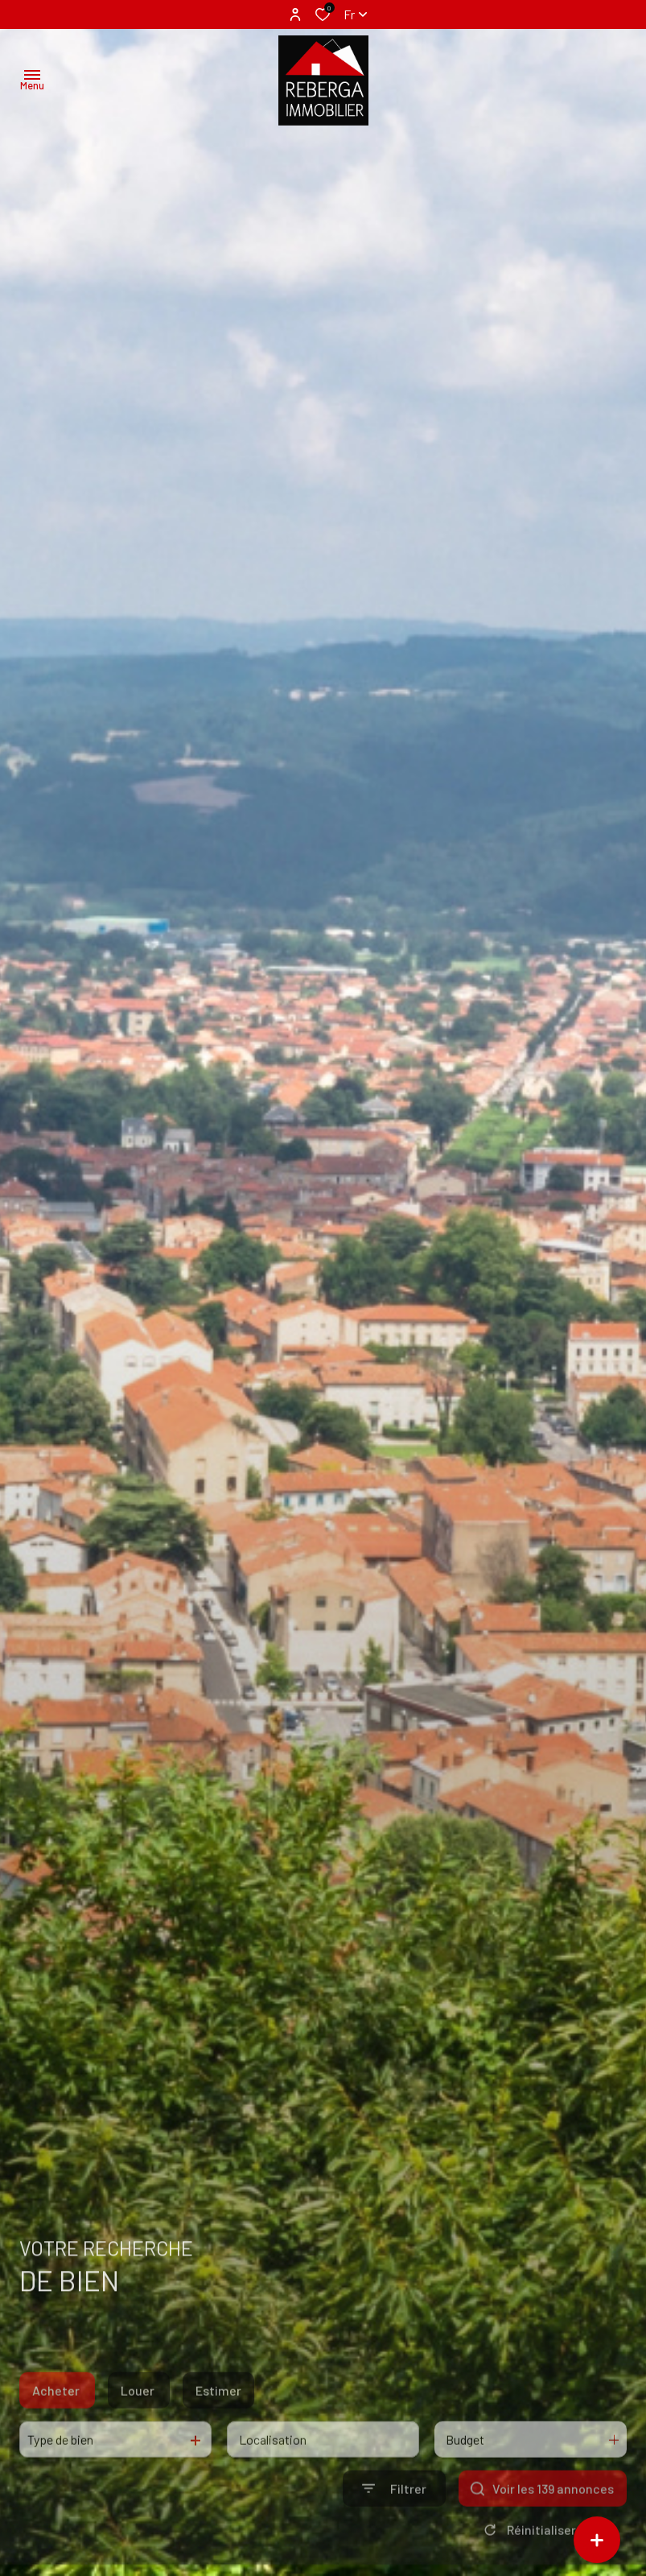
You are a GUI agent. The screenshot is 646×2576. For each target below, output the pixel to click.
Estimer (218, 2418)
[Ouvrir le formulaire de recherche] (394, 2517)
